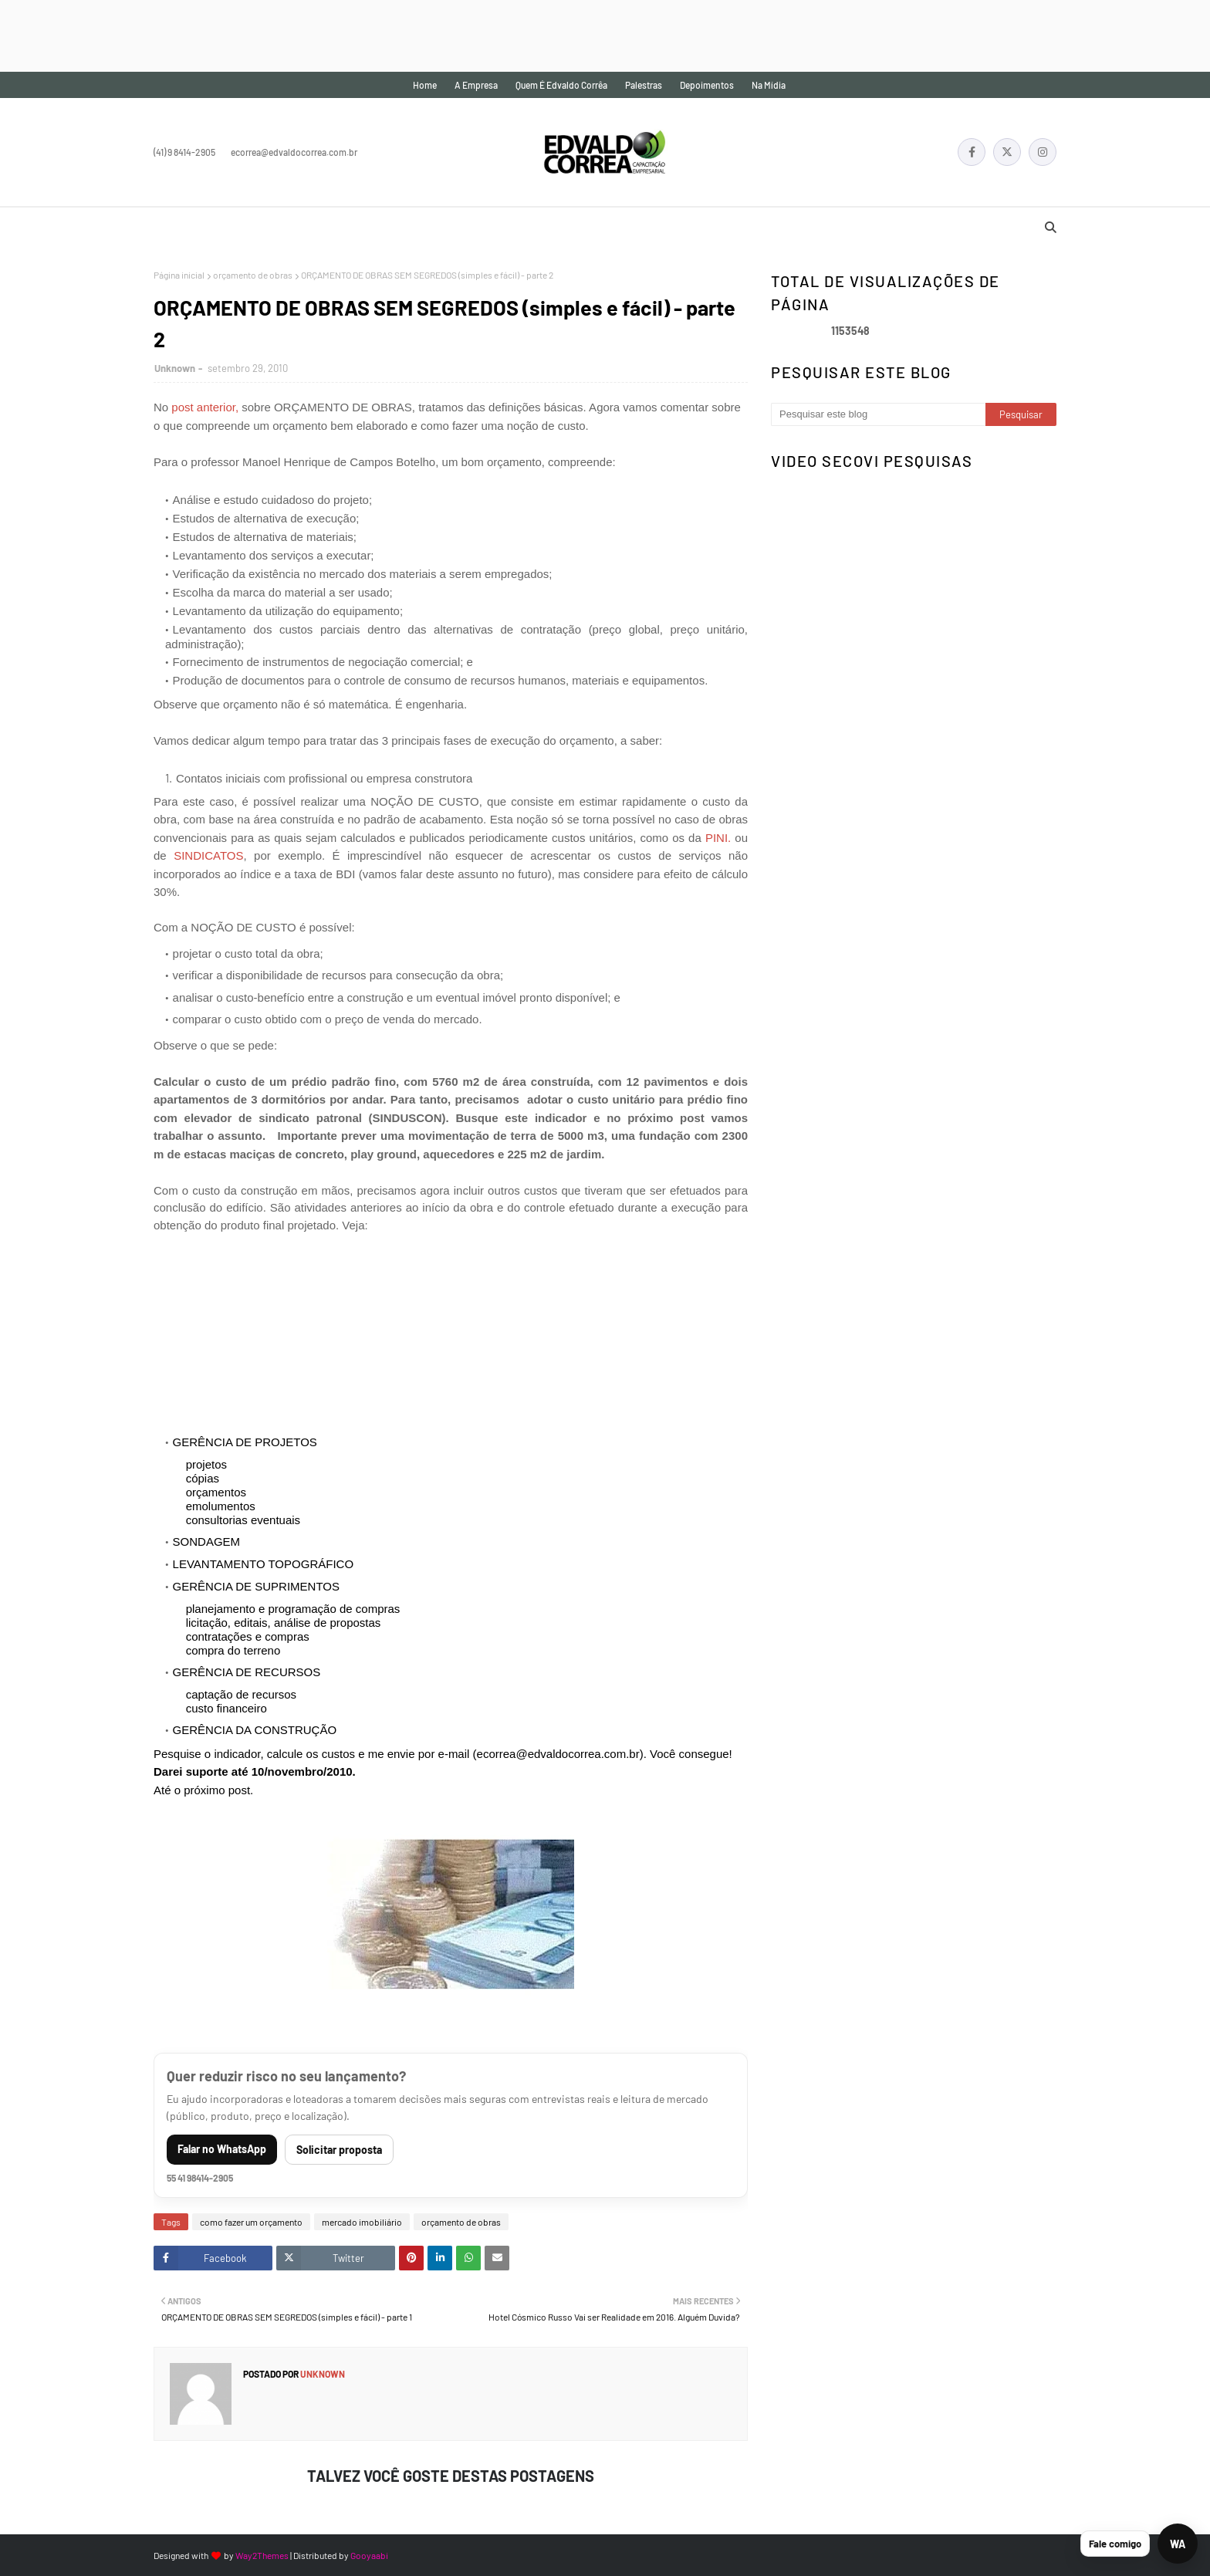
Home (425, 84)
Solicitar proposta (339, 2149)
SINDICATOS (205, 855)
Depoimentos (707, 84)
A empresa (476, 84)
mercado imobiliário (362, 2221)
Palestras (643, 84)
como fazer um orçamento (251, 2221)
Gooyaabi (369, 2555)
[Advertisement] (281, 34)
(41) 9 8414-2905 (184, 152)
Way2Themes (262, 2555)
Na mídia (769, 84)
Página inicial (179, 274)
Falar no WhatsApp (221, 2148)
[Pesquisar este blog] (878, 414)
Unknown (174, 368)
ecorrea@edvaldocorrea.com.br (294, 152)
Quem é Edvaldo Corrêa (561, 84)
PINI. (718, 837)
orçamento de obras (252, 274)
